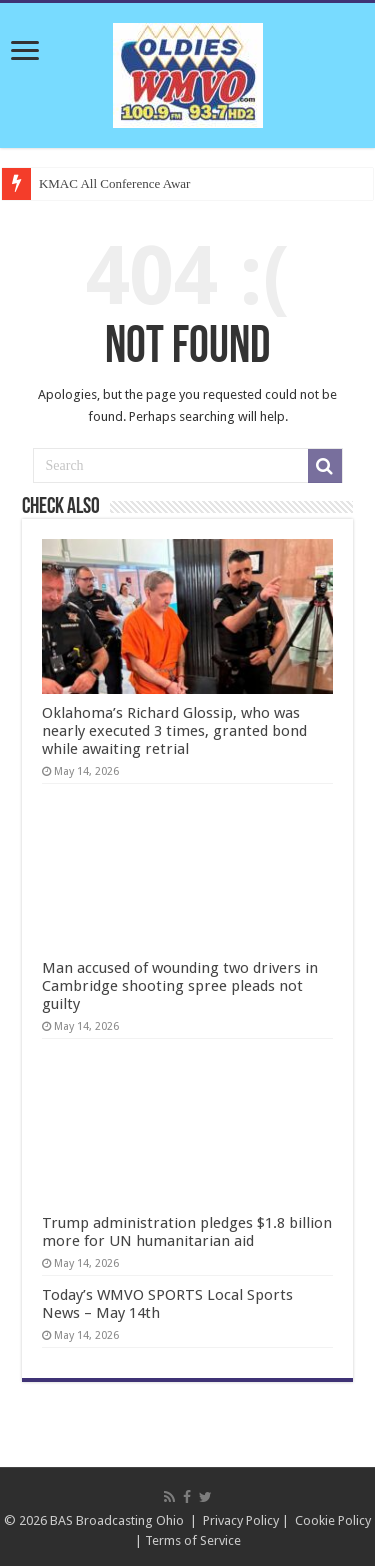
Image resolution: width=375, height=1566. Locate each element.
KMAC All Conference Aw (109, 183)
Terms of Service (193, 1540)
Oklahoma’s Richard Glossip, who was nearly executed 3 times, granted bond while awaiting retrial (174, 731)
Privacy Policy (241, 1520)
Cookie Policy (333, 1520)
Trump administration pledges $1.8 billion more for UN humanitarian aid (187, 1232)
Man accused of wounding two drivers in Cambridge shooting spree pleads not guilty (180, 986)
